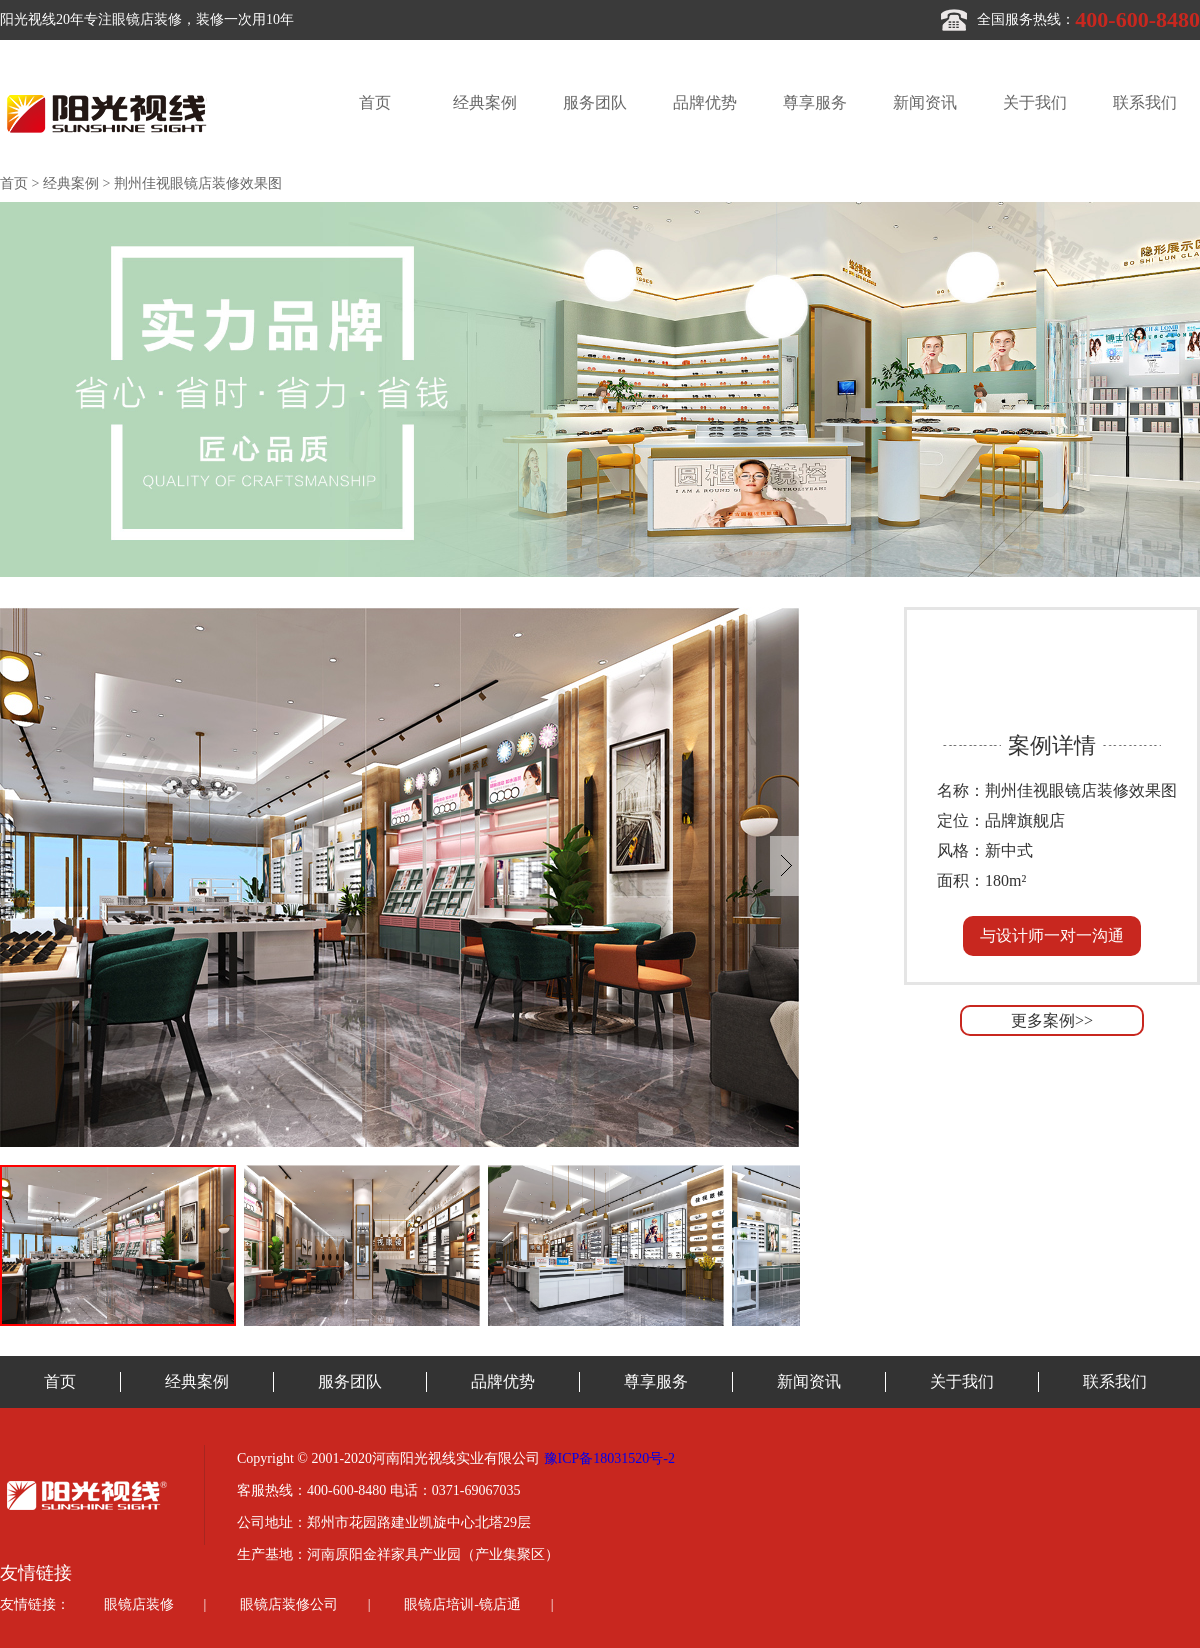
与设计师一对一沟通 (1052, 935)
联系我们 (1145, 102)
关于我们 (1035, 102)
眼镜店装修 (139, 1604)
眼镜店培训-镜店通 (462, 1604)
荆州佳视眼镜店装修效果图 (198, 183)
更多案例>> (1052, 1020)
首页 (375, 102)
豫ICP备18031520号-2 (609, 1458)
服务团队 (595, 102)
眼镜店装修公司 (289, 1604)
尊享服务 (815, 102)
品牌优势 (705, 102)
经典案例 (485, 102)
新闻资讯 (925, 102)
